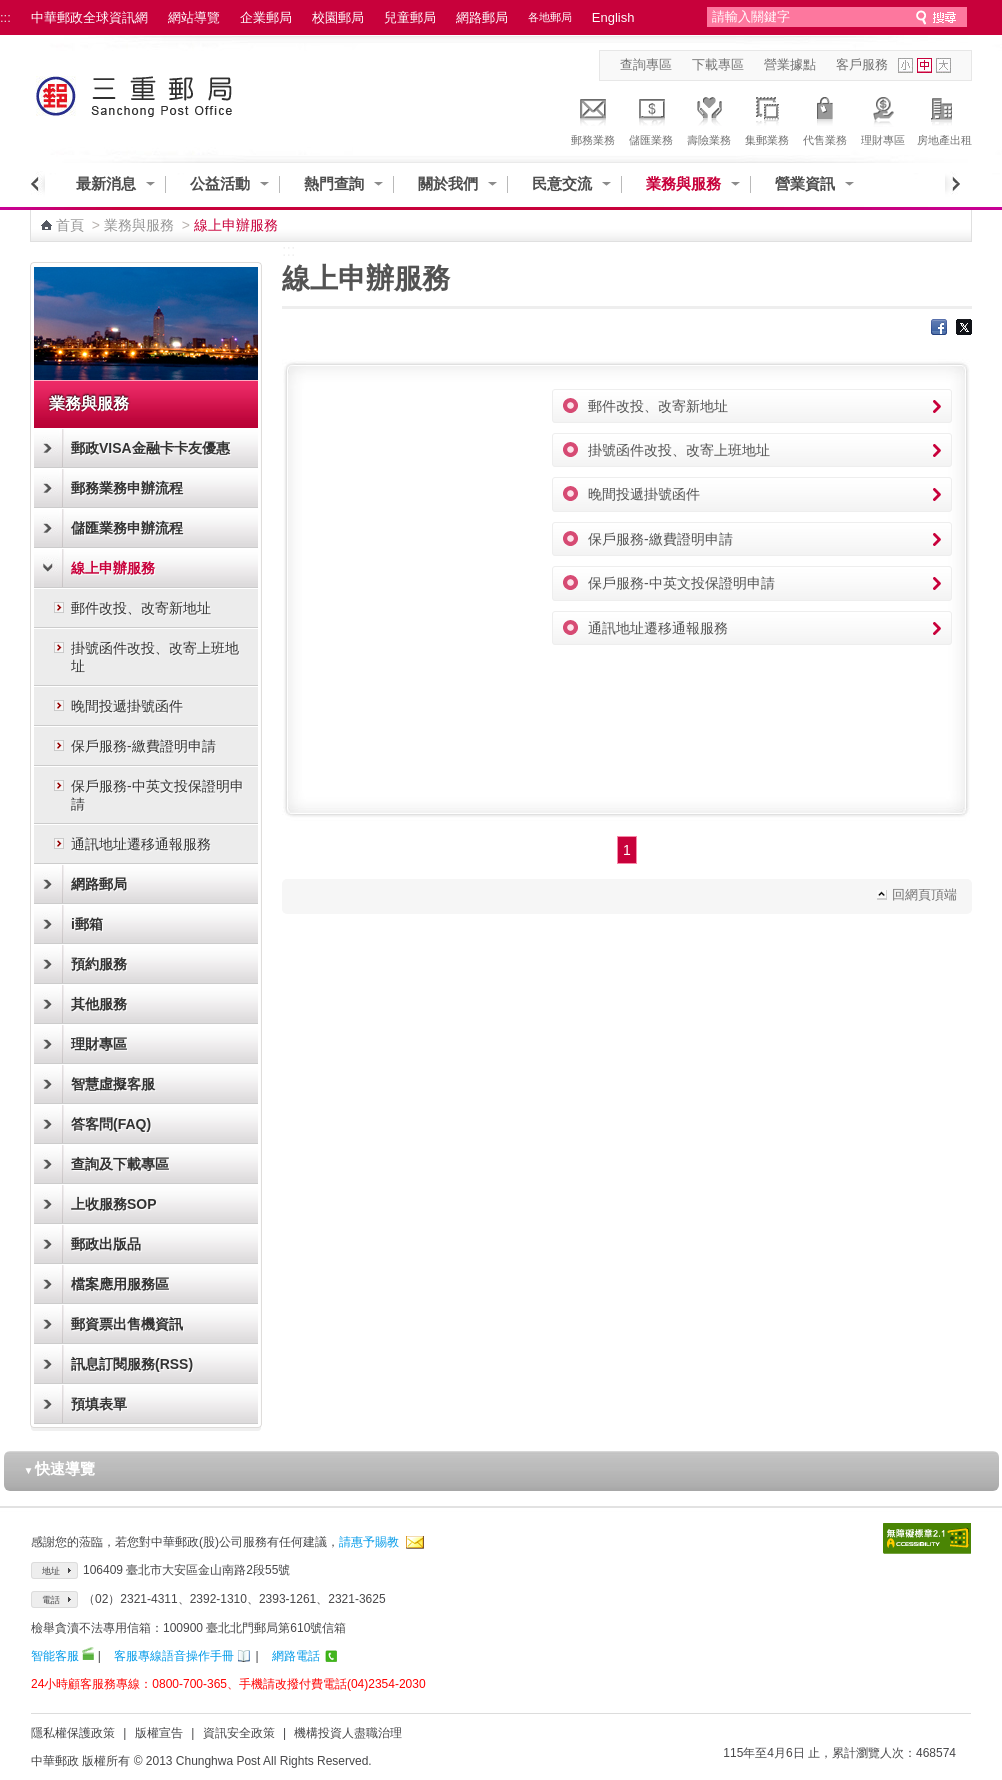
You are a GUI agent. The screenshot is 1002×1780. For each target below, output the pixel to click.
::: (5, 17)
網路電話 (296, 1656)
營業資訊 (805, 183)
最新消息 (106, 183)
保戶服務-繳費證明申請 (143, 746)
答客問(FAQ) (111, 1124)
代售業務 (825, 118)
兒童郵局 (410, 17)
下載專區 (718, 64)
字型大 (943, 65)
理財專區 (883, 118)
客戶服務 (862, 64)
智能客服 (55, 1656)
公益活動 (220, 183)
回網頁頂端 (924, 894)
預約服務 (99, 964)
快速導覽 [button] (60, 1468)
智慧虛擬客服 (113, 1084)
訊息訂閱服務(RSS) (132, 1364)
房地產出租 (944, 118)
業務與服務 (683, 183)
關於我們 (448, 183)
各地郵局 (550, 17)
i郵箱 (87, 924)
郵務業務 (593, 118)
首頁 (70, 225)
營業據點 (790, 64)
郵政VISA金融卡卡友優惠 (150, 448)
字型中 (924, 65)
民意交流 (562, 183)
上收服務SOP (114, 1204)
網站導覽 (194, 17)
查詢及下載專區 (120, 1164)
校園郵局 (338, 17)
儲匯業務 (651, 118)
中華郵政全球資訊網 (89, 17)
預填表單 (99, 1404)
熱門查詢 (334, 183)
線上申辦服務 (113, 568)
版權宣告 (159, 1733)
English (613, 17)
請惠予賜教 (369, 1542)
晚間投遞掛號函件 (127, 706)
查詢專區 (646, 64)
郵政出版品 (106, 1244)
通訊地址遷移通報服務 (141, 844)
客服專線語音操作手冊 (174, 1656)
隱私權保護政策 (73, 1733)
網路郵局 (482, 17)
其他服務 (99, 1004)
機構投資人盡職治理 (348, 1733)
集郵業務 (767, 118)
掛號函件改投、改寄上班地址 (155, 657)
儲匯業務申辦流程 (127, 528)
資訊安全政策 (239, 1733)
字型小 (905, 65)
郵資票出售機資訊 (127, 1324)
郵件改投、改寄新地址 (141, 608)
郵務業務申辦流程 (127, 488)
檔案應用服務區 (120, 1284)
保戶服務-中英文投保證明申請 (157, 795)
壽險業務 (709, 118)
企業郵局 (266, 17)
